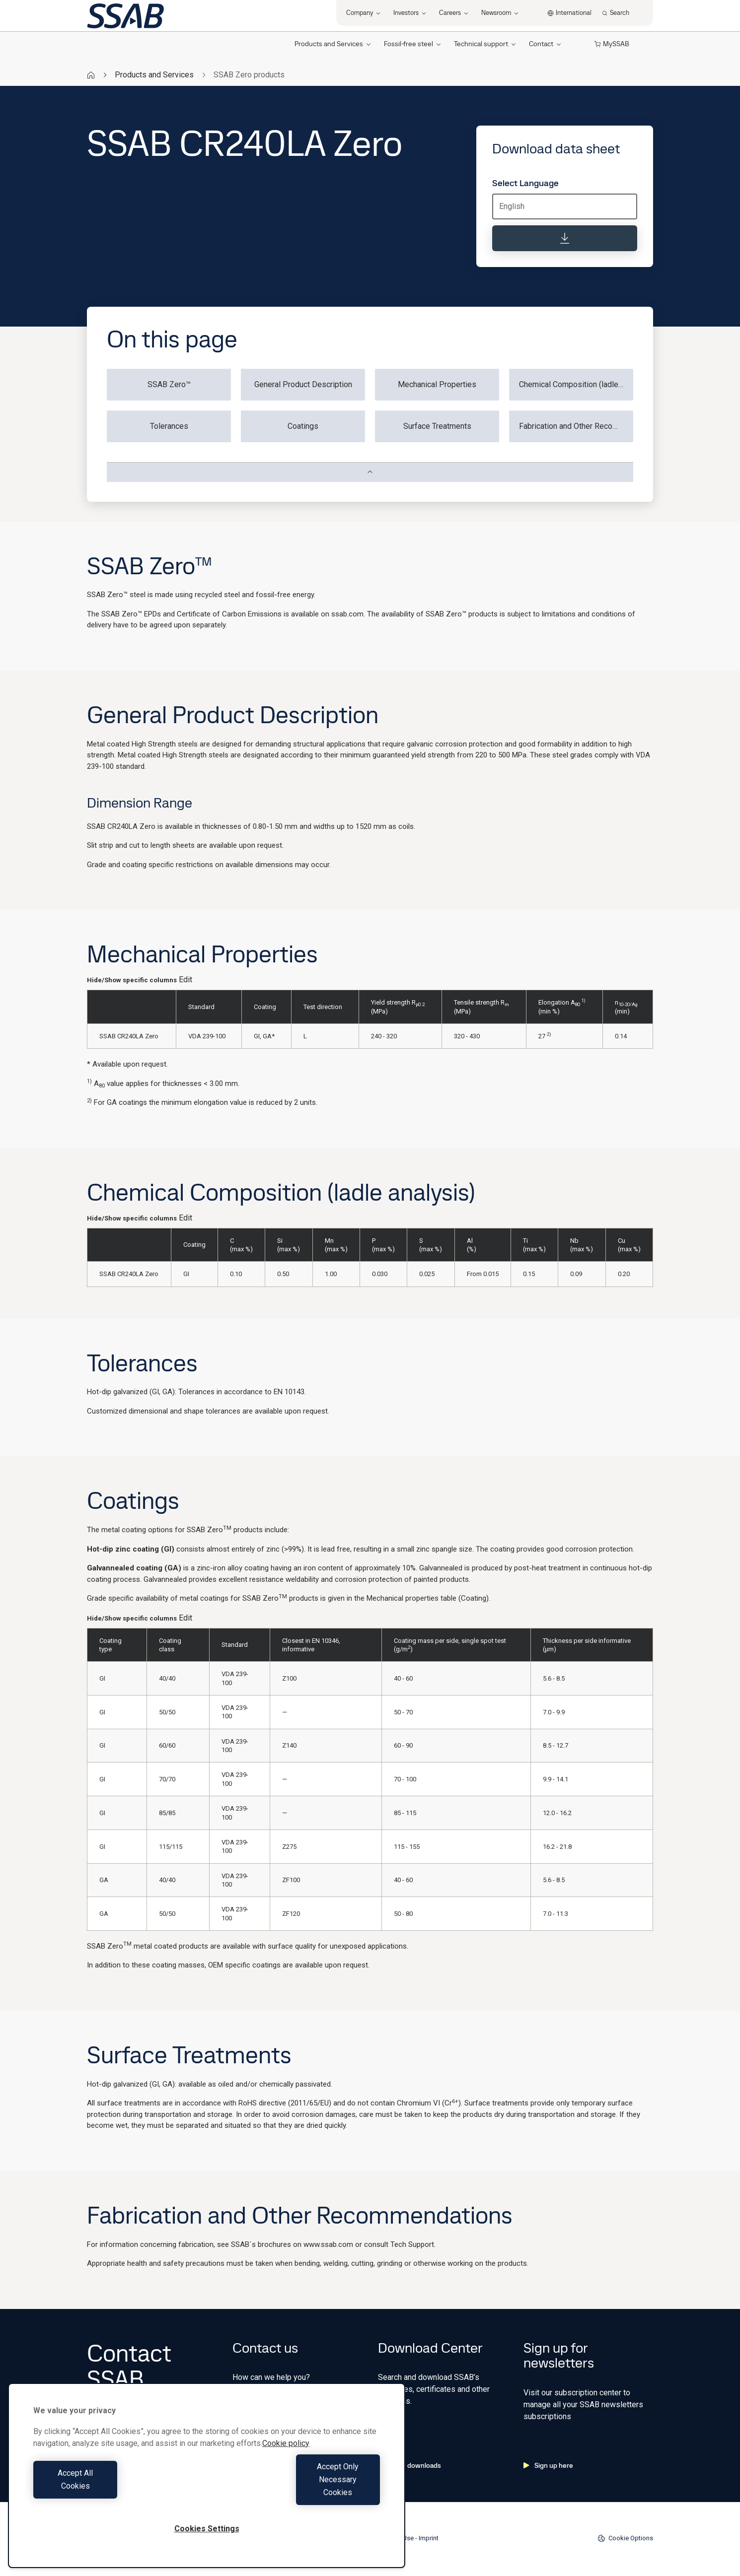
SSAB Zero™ (169, 384)
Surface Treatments (437, 426)
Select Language (525, 183)
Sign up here (548, 2465)
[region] (206, 2488)
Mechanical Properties (437, 384)
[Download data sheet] (564, 238)
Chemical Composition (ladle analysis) (576, 384)
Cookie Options (625, 2538)
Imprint (429, 2538)
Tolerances (169, 426)
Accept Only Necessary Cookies (296, 2492)
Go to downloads (409, 2465)
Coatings (303, 426)
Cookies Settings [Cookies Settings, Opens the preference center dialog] (206, 2528)
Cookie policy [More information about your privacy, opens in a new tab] (285, 2469)
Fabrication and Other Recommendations (576, 426)
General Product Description (303, 384)
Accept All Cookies (117, 2492)
